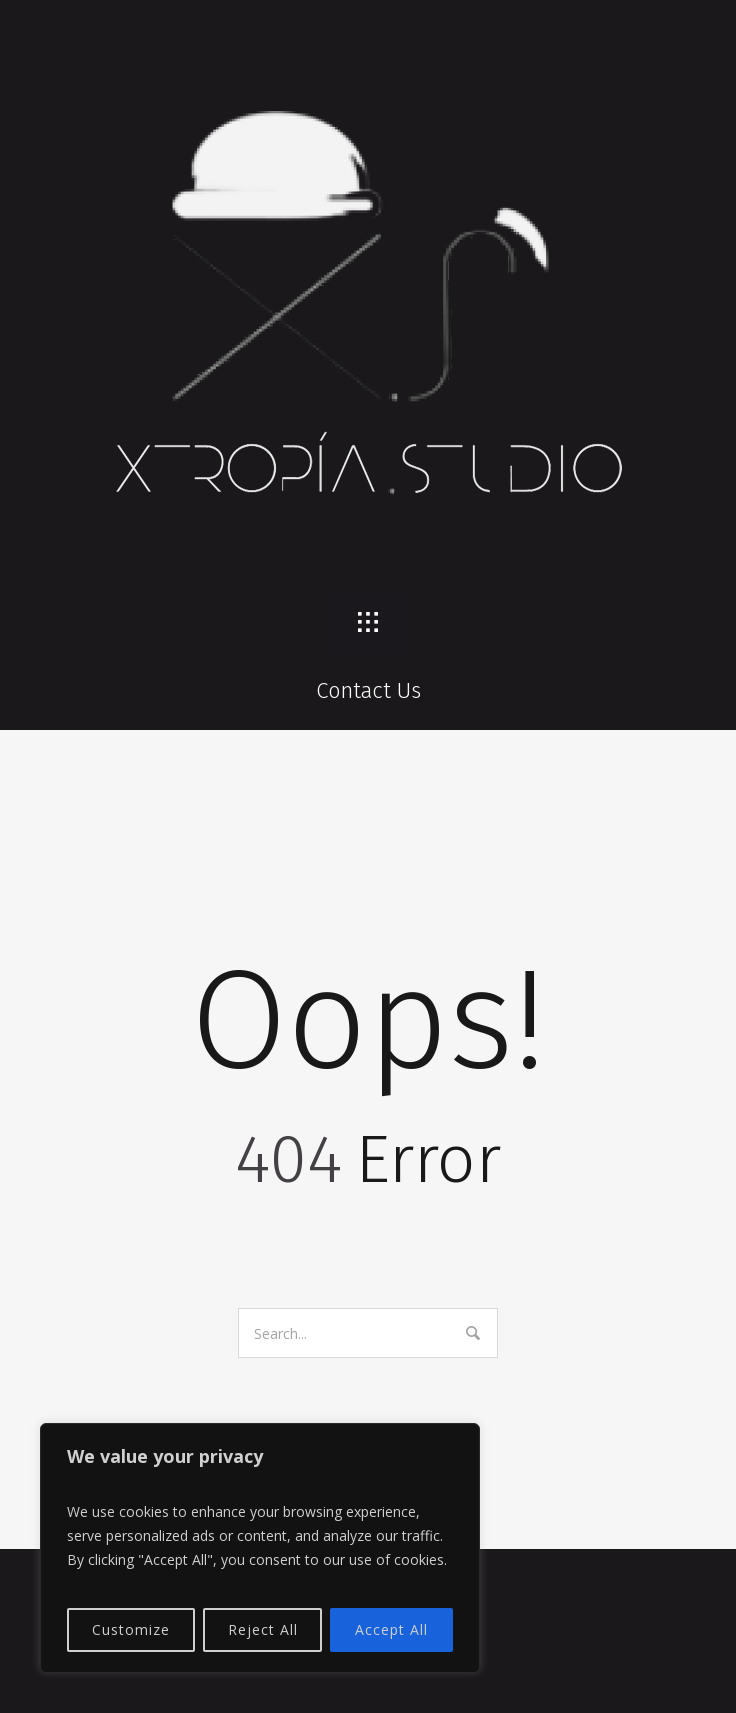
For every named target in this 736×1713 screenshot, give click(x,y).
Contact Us (368, 690)
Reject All (263, 1629)
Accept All (391, 1629)
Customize (131, 1629)
